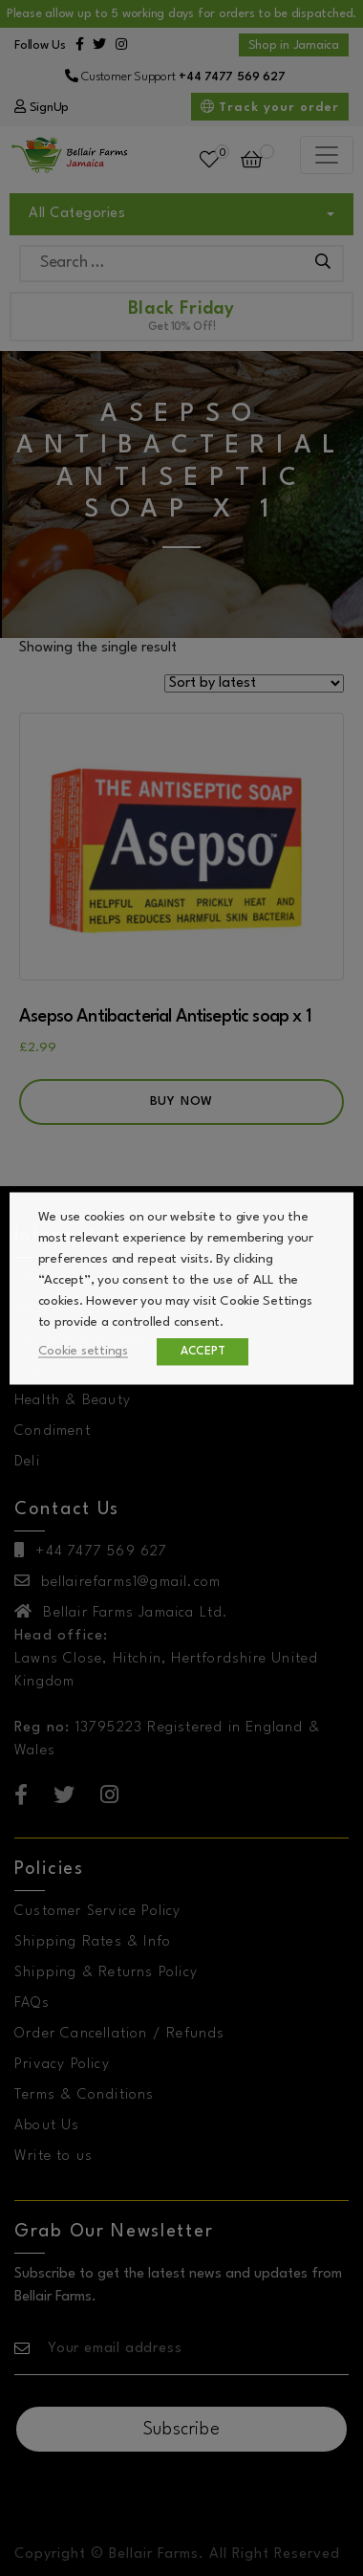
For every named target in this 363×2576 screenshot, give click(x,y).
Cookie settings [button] (86, 1350)
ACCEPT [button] (205, 1350)
